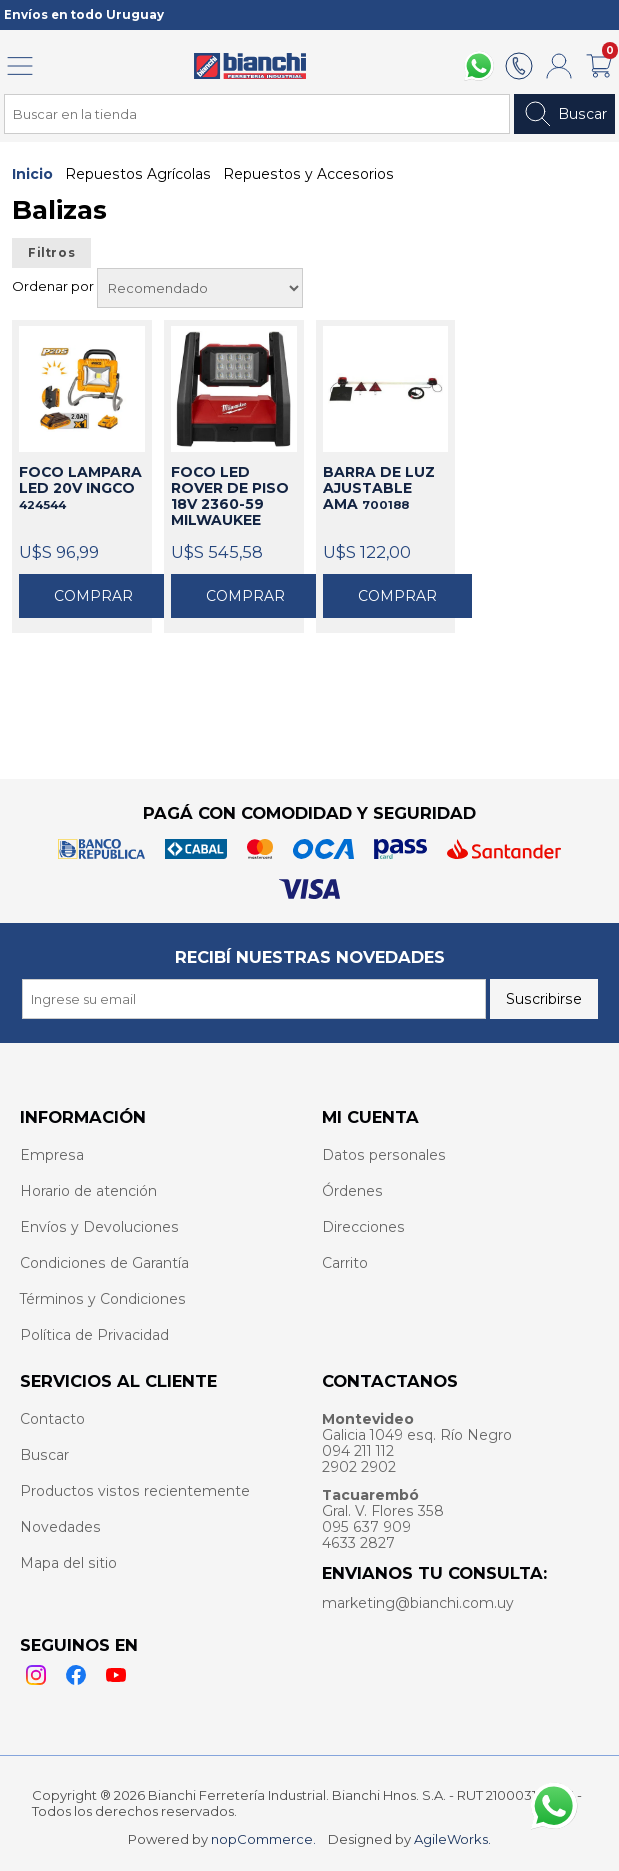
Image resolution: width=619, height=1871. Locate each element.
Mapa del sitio (68, 1563)
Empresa (52, 1155)
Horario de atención (88, 1191)
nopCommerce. (263, 1839)
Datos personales (384, 1155)
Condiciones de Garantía (104, 1263)
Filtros (51, 253)
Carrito (345, 1263)
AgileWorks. (452, 1839)
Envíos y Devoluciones (99, 1227)
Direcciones (363, 1227)
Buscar (564, 114)
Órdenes (352, 1191)
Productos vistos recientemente (135, 1491)
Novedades (60, 1527)
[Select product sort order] (200, 288)
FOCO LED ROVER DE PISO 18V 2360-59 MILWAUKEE (230, 497)
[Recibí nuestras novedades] (254, 999)
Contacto (52, 1419)
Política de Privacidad (94, 1335)
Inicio (32, 174)
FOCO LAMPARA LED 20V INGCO (80, 488)
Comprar (93, 596)
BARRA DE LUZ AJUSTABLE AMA (379, 488)
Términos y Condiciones (103, 1299)
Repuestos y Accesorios (308, 174)
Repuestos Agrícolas (138, 174)
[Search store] (257, 114)
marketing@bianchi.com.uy (418, 1603)
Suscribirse (544, 999)
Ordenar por (54, 286)
